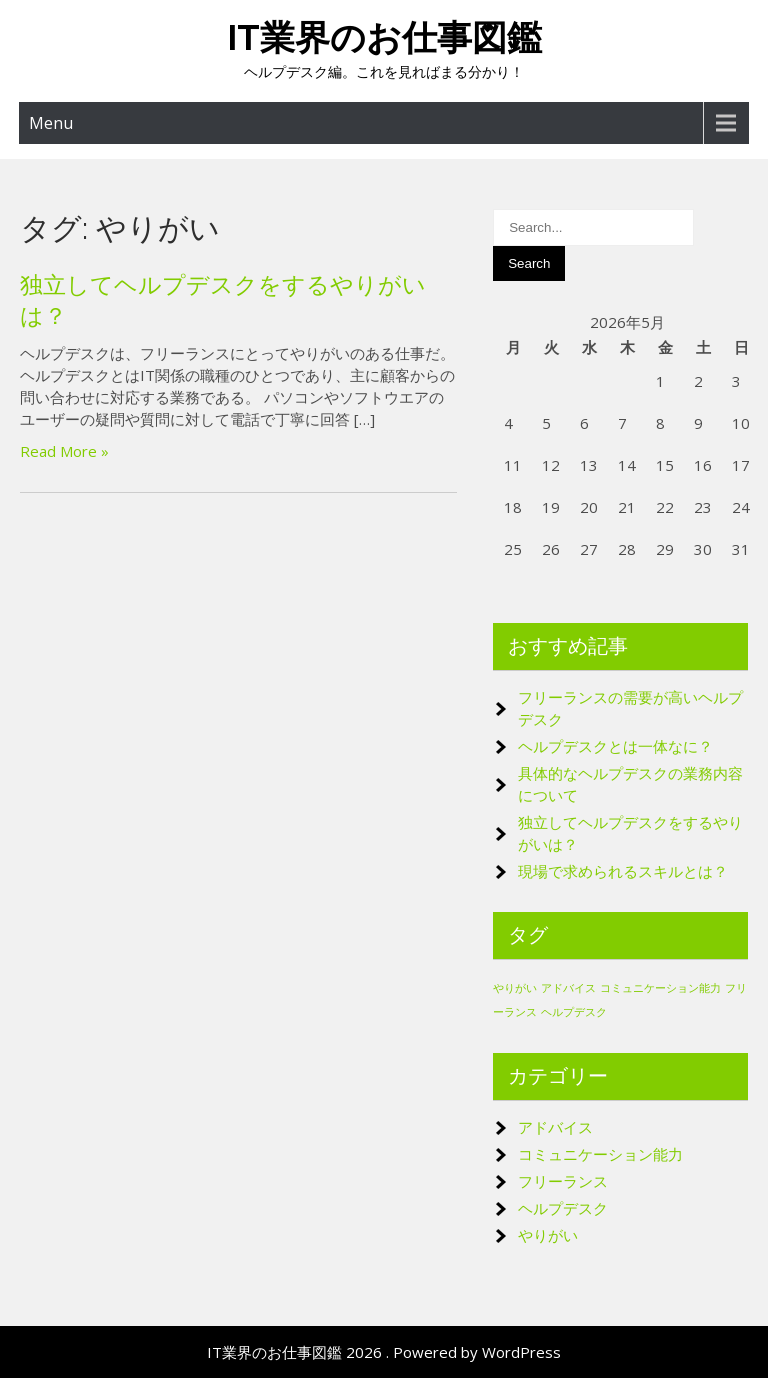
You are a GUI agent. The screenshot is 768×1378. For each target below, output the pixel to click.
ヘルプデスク (563, 1208)
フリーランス (563, 1181)
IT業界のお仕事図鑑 (384, 37)
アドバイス (555, 1127)
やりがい (548, 1235)
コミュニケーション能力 (600, 1154)
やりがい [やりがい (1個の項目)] (515, 988)
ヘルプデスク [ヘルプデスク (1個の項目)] (574, 1012)
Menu (51, 123)
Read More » (64, 451)
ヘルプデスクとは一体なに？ (615, 746)
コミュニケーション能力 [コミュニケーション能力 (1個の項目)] (660, 988)
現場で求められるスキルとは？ (623, 871)
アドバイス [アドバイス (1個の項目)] (568, 988)
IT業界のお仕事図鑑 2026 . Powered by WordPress (384, 1352)
